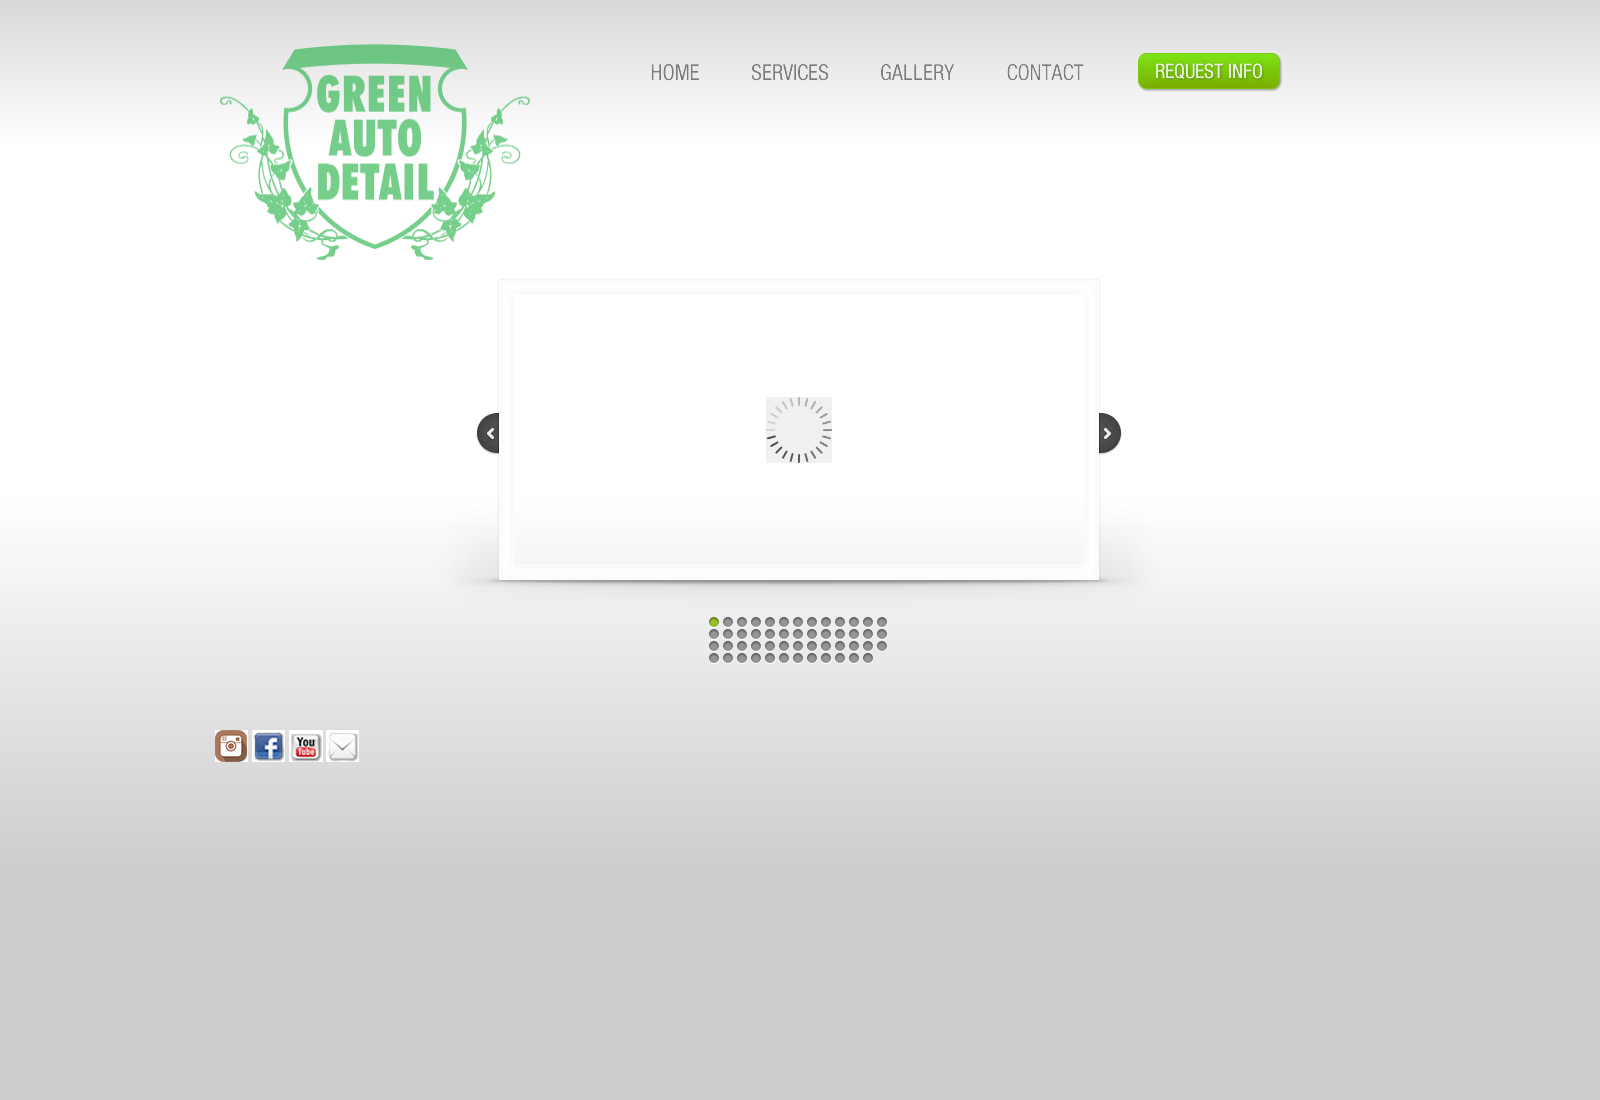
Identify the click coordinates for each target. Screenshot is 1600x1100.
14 (714, 634)
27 (714, 646)
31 (770, 646)
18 (770, 634)
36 (840, 646)
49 (840, 658)
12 (868, 622)
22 (826, 634)
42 (742, 658)
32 (784, 646)
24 (854, 634)
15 (728, 634)
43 (756, 658)
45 (784, 658)
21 (812, 634)
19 (784, 634)
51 (868, 658)
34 (812, 646)
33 (798, 646)
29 (742, 646)
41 (728, 658)
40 (714, 658)
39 (882, 646)
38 (868, 646)
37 (854, 646)
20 (798, 634)
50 (854, 658)
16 (742, 634)
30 (756, 646)
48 (826, 658)
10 (840, 622)
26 (882, 634)
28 (728, 646)
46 (798, 658)
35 (826, 646)
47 (812, 658)
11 (854, 622)
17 (756, 634)
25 (868, 634)
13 (882, 622)
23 (840, 634)
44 (770, 658)
